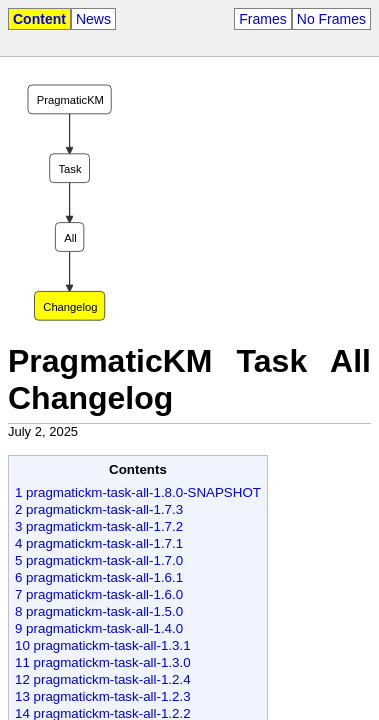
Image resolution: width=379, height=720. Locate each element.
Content (39, 19)
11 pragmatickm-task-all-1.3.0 (103, 662)
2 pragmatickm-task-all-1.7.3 (99, 509)
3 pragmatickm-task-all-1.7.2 (99, 526)
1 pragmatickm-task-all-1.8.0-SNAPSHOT (138, 492)
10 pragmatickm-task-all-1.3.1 (103, 645)
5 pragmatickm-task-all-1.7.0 (99, 560)
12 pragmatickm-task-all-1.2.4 (103, 679)
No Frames (331, 19)
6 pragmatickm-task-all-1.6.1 (99, 577)
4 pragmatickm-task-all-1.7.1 (99, 543)
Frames (262, 19)
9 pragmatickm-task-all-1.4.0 (99, 628)
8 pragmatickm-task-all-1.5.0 (99, 611)
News (93, 19)
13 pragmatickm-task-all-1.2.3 (103, 696)
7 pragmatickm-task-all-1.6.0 (99, 594)
